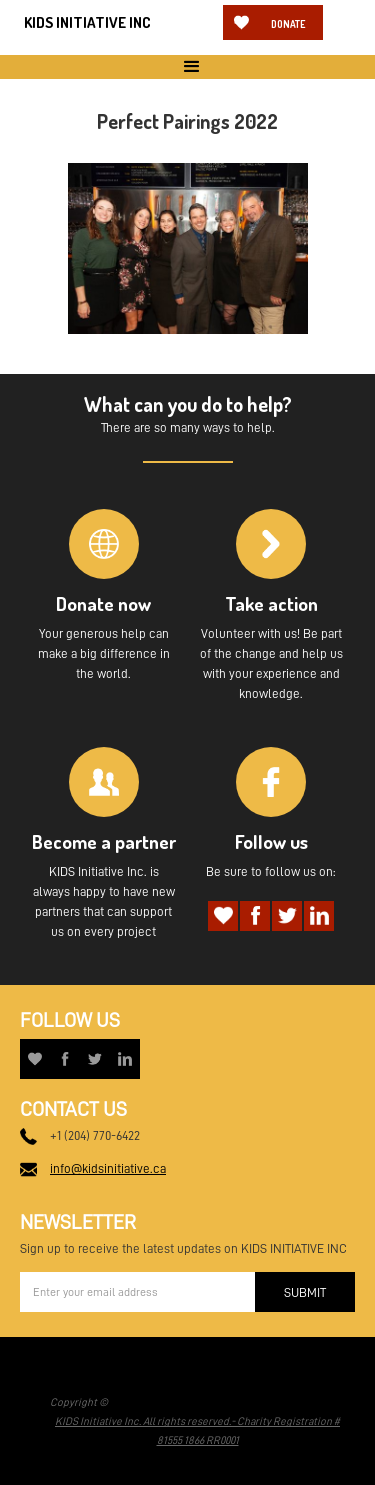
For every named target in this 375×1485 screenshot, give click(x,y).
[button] (187, 67)
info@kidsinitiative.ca (108, 1168)
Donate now (288, 29)
